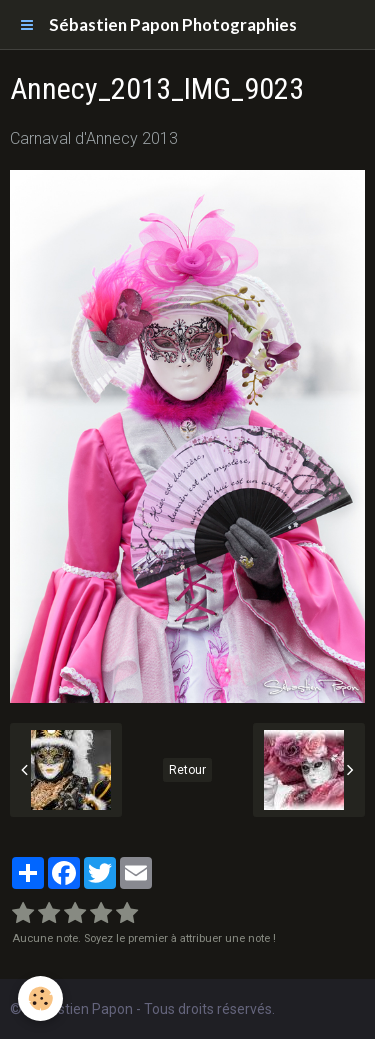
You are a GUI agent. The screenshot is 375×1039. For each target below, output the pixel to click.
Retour (187, 770)
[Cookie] (40, 998)
